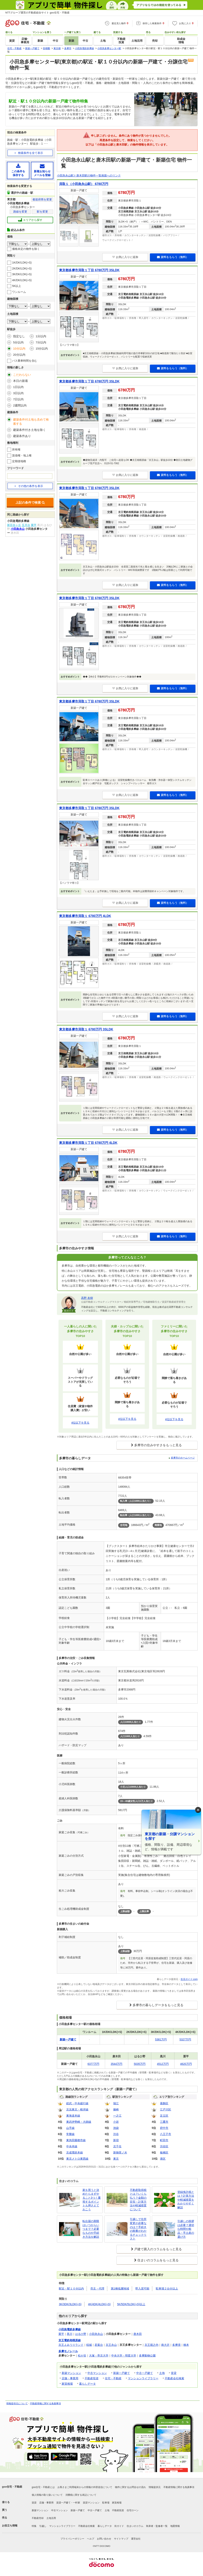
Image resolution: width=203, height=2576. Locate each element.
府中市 (164, 2127)
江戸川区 (165, 2109)
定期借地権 (19, 461)
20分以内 (19, 354)
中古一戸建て (144, 2373)
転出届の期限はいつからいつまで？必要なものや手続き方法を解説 (90, 2229)
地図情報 (175, 2526)
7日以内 (18, 399)
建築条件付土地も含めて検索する (31, 421)
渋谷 (116, 2134)
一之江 (117, 2115)
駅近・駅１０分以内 (71, 2288)
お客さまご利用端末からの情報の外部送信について (84, 2487)
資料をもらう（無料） (173, 257)
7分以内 (41, 342)
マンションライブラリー (143, 2378)
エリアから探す (30, 220)
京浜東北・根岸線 (77, 2109)
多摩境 (176, 2344)
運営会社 (136, 2538)
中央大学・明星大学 (123, 2355)
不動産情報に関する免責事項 (45, 2403)
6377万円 (93, 2063)
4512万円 (163, 2063)
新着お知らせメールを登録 (42, 170)
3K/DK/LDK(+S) (22, 274)
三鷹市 (164, 2121)
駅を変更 (42, 211)
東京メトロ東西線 (77, 2158)
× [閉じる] (198, 1809)
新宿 (116, 2140)
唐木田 (137, 2333)
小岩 (116, 2121)
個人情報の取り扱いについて (47, 2495)
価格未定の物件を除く (26, 248)
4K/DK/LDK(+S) (22, 280)
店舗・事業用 (70, 2378)
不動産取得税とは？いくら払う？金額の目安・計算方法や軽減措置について (138, 2199)
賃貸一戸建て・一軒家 (68, 2502)
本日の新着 (20, 380)
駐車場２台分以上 (167, 2288)
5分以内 (18, 342)
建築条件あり (22, 436)
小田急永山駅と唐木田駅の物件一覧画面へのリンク (89, 175)
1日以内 (18, 387)
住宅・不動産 (113, 2378)
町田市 (164, 2140)
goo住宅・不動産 (12, 2486)
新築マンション (71, 2373)
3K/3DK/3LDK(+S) (70, 2304)
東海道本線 (73, 2115)
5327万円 (185, 2039)
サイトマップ (121, 2538)
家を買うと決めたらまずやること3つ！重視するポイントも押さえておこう (91, 2199)
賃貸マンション (91, 2502)
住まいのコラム (135, 2526)
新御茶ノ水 (120, 2152)
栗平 (61, 2333)
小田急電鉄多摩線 (69, 2329)
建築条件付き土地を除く (29, 429)
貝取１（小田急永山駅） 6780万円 (83, 184)
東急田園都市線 (76, 2140)
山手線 (70, 2127)
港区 (163, 2158)
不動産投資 (92, 2378)
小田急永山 (96, 2333)
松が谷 (82, 2355)
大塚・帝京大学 (98, 2355)
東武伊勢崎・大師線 (78, 2121)
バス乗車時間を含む (24, 360)
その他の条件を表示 (28, 486)
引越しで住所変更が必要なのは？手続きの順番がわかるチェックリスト (138, 2229)
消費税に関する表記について (80, 2495)
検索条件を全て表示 (30, 152)
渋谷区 (164, 2146)
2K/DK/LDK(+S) (22, 268)
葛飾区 (164, 2103)
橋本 (186, 2344)
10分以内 (19, 348)
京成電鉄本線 (74, 2152)
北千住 (117, 2146)
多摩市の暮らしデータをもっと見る (158, 2005)
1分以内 (41, 336)
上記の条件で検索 (30, 502)
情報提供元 (155, 2487)
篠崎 (116, 2109)
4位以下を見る (80, 1422)
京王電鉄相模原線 (69, 2340)
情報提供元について (17, 2403)
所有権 (16, 449)
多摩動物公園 (147, 2355)
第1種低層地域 (120, 2288)
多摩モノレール (68, 2351)
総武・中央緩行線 (77, 2103)
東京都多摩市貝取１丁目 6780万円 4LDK (88, 1142)
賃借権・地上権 (22, 455)
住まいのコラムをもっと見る (158, 2260)
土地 (162, 2373)
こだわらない (22, 374)
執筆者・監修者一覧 (157, 2526)
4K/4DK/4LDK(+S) (99, 2304)
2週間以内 (20, 405)
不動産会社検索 (174, 2378)
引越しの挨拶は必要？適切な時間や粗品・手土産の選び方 (185, 2229)
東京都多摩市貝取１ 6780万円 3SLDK (86, 1029)
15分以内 (42, 348)
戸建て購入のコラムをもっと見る (158, 2249)
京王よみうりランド (70, 2344)
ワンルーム (19, 291)
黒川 (69, 2333)
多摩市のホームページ (183, 1457)
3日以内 (18, 393)
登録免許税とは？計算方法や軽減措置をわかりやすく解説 (185, 2199)
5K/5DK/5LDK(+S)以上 (131, 2304)
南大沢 (165, 2344)
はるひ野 (80, 2333)
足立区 (164, 2115)
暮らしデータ (87, 2383)
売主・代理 (97, 2288)
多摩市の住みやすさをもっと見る (158, 1445)
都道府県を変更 (42, 199)
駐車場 (105, 2502)
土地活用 (51, 2518)
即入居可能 (142, 2288)
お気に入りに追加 (125, 257)
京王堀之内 (151, 2344)
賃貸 (173, 2373)
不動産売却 (38, 2518)
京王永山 (111, 2344)
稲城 (89, 2344)
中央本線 (71, 2146)
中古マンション (97, 2373)
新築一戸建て (121, 2373)
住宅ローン (133, 2510)
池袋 (116, 2127)
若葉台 (99, 2344)
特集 (34, 2526)
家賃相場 (67, 2383)
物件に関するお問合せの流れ (130, 2487)
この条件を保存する (18, 170)
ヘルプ (90, 2538)
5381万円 (161, 2039)
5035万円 (140, 2063)
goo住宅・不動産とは (43, 2487)
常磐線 (70, 2134)
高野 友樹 (87, 1298)
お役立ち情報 (9, 2525)
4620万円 (186, 2063)
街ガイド (119, 2526)
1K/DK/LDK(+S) (22, 262)
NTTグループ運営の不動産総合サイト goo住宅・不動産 (37, 12)
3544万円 (116, 2063)
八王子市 (165, 2134)
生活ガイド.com (189, 1979)
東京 (116, 2158)
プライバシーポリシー (72, 2538)
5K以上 (16, 286)
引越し (42, 2526)
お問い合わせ (104, 2538)
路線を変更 (20, 211)
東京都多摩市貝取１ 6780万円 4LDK (85, 916)
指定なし (19, 336)
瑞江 (116, 2103)
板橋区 (164, 2152)
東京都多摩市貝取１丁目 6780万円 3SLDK (89, 270)
